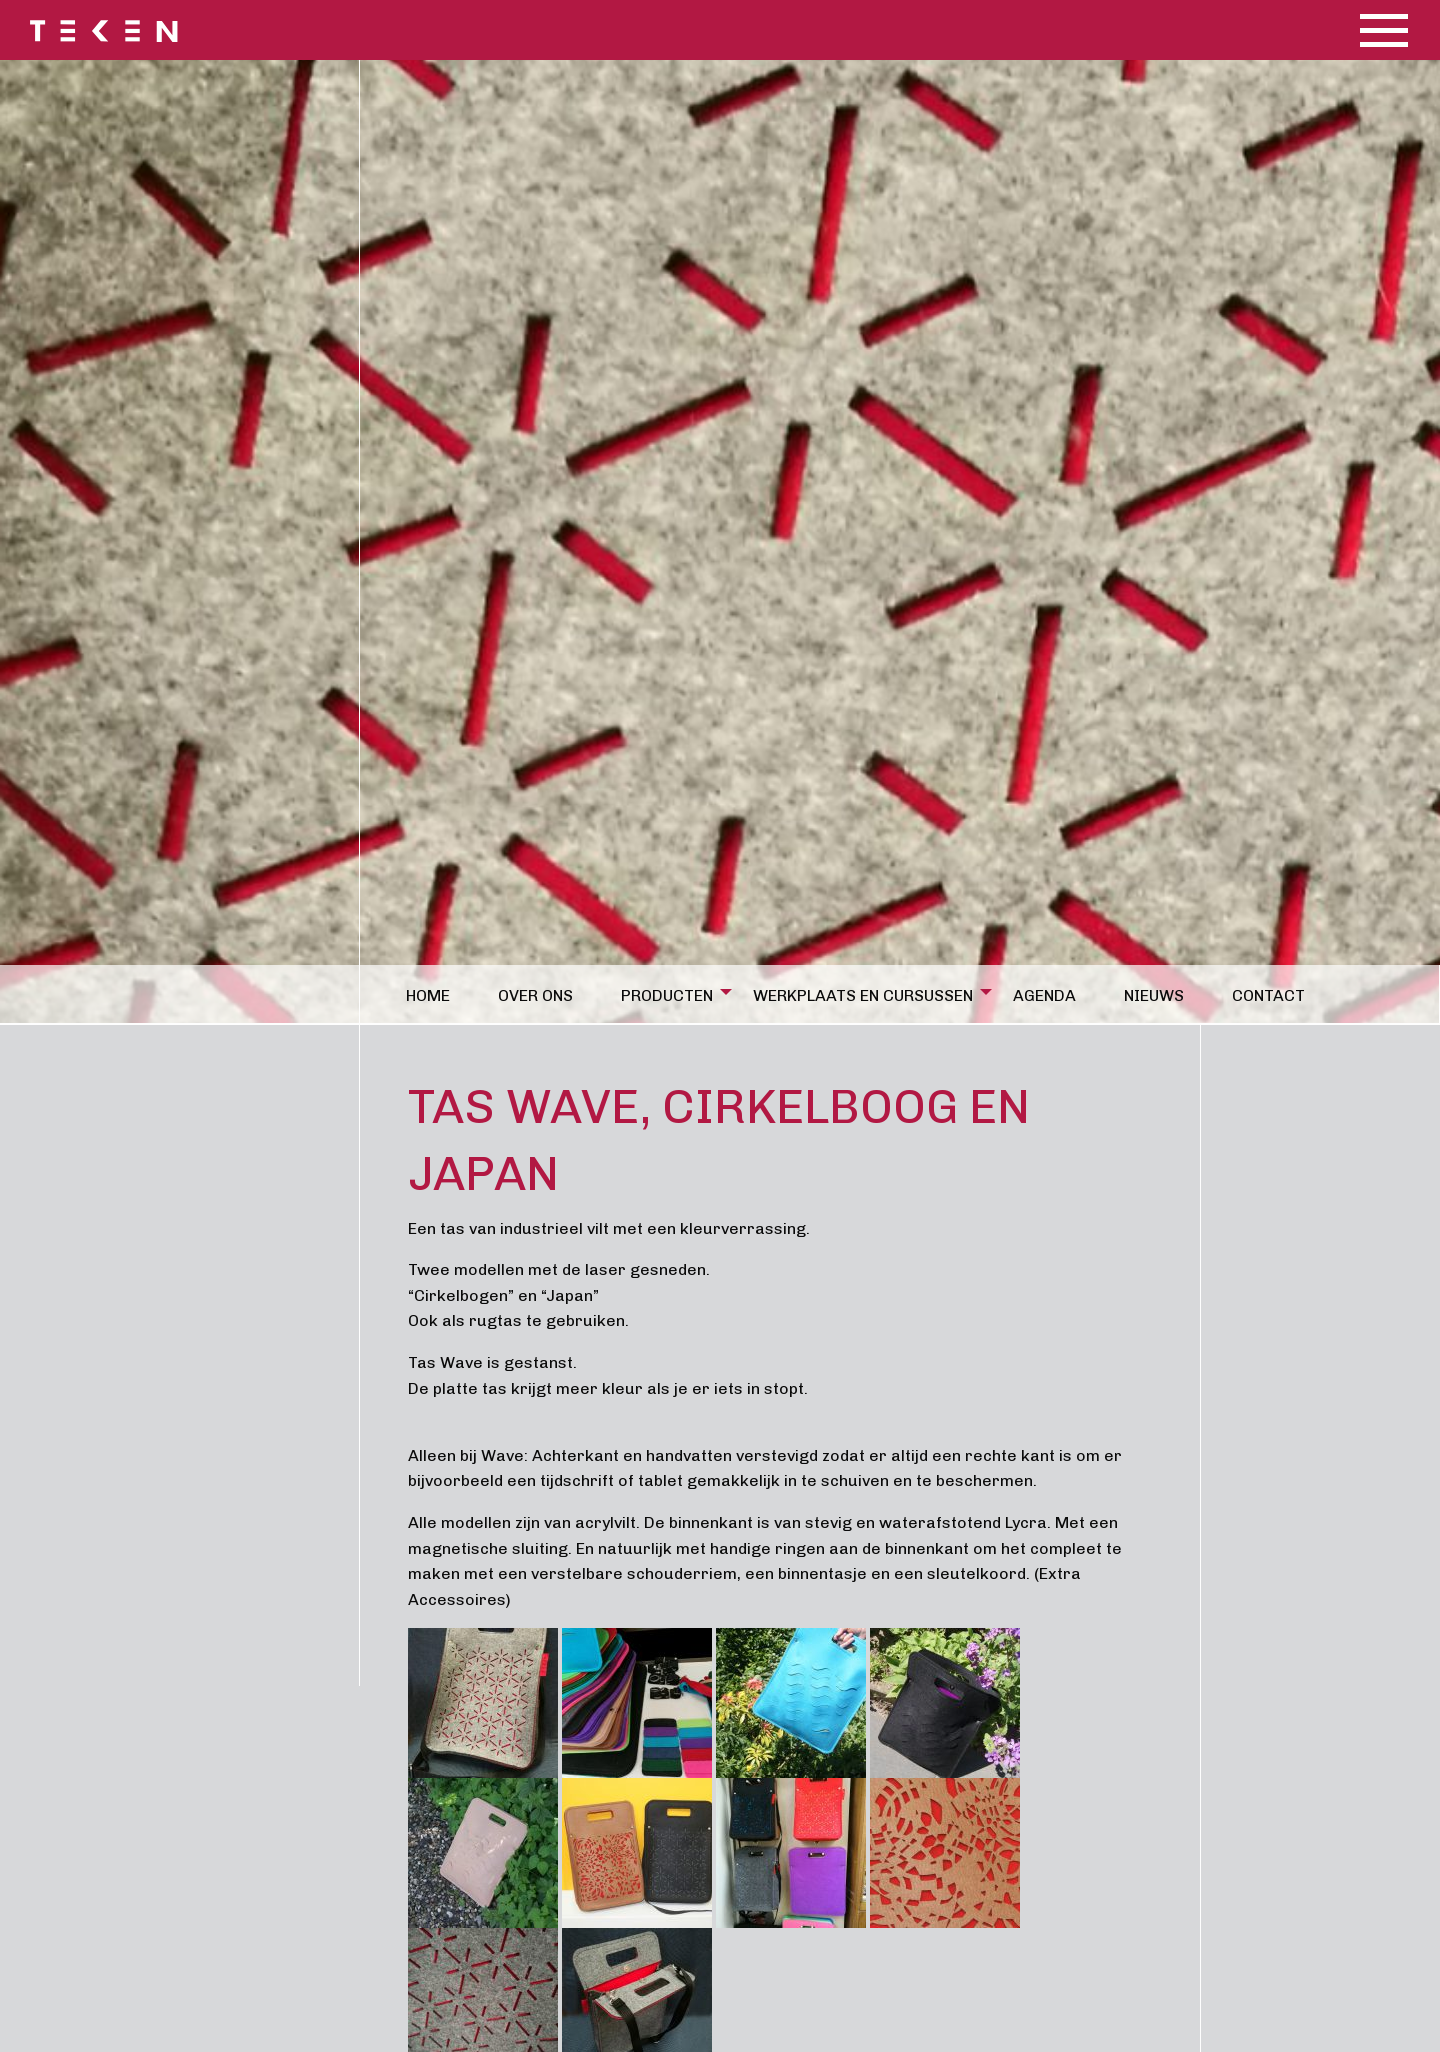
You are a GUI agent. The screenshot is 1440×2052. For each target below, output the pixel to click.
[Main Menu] (1384, 30)
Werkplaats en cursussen (863, 995)
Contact (1268, 995)
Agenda (1044, 995)
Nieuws (1154, 995)
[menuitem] (436, 992)
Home (428, 995)
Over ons (535, 995)
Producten (667, 995)
